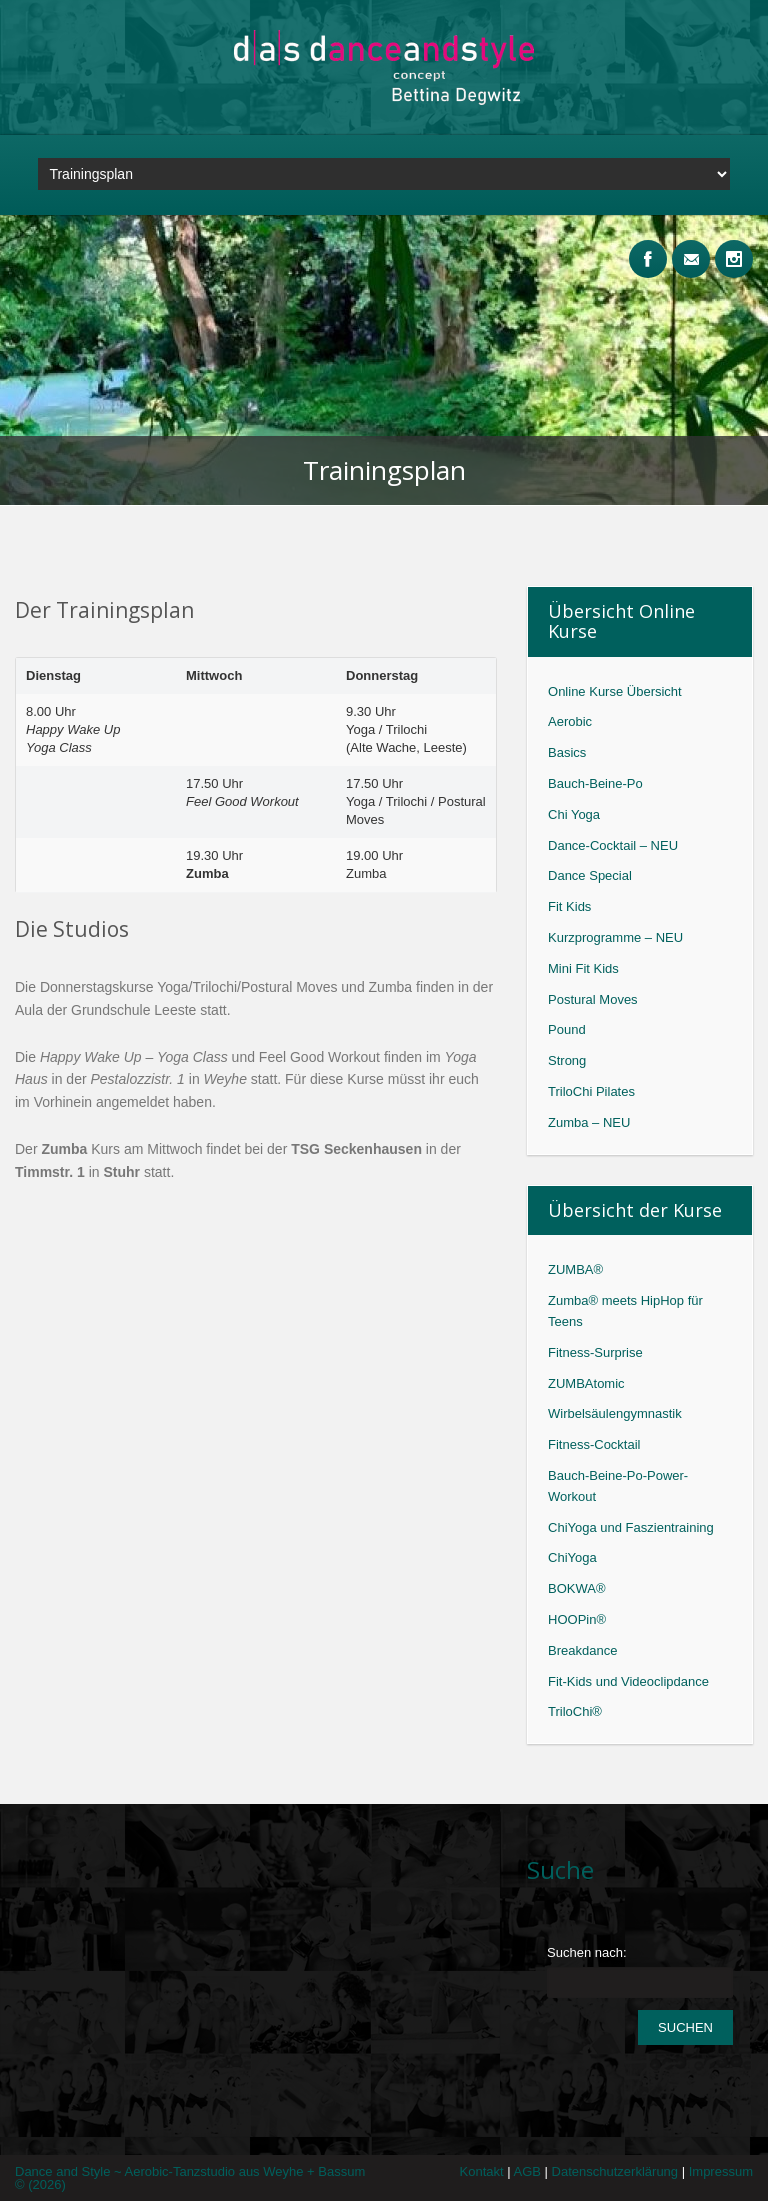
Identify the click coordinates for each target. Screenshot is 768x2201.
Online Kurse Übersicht (615, 691)
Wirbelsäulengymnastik (615, 1413)
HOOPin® (577, 1619)
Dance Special (590, 875)
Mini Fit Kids (583, 968)
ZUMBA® (575, 1269)
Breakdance (582, 1650)
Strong (567, 1060)
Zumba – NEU (589, 1122)
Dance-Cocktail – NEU (613, 845)
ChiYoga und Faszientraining (631, 1527)
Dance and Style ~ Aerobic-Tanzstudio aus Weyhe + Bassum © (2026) (190, 2178)
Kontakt (487, 2171)
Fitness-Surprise (595, 1352)
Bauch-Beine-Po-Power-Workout (618, 1486)
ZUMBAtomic (586, 1383)
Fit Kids (569, 906)
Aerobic (570, 721)
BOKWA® (577, 1588)
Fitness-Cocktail (594, 1444)
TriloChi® (575, 1711)
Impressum (721, 2171)
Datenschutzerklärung (620, 2171)
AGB (533, 2171)
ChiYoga (572, 1557)
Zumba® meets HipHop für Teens (625, 1311)
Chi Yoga (574, 814)
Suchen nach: (587, 1952)
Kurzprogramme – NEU (615, 937)
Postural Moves (593, 999)
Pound (567, 1029)
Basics (567, 752)
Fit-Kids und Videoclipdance (628, 1681)
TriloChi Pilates (591, 1091)
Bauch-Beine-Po (595, 783)
